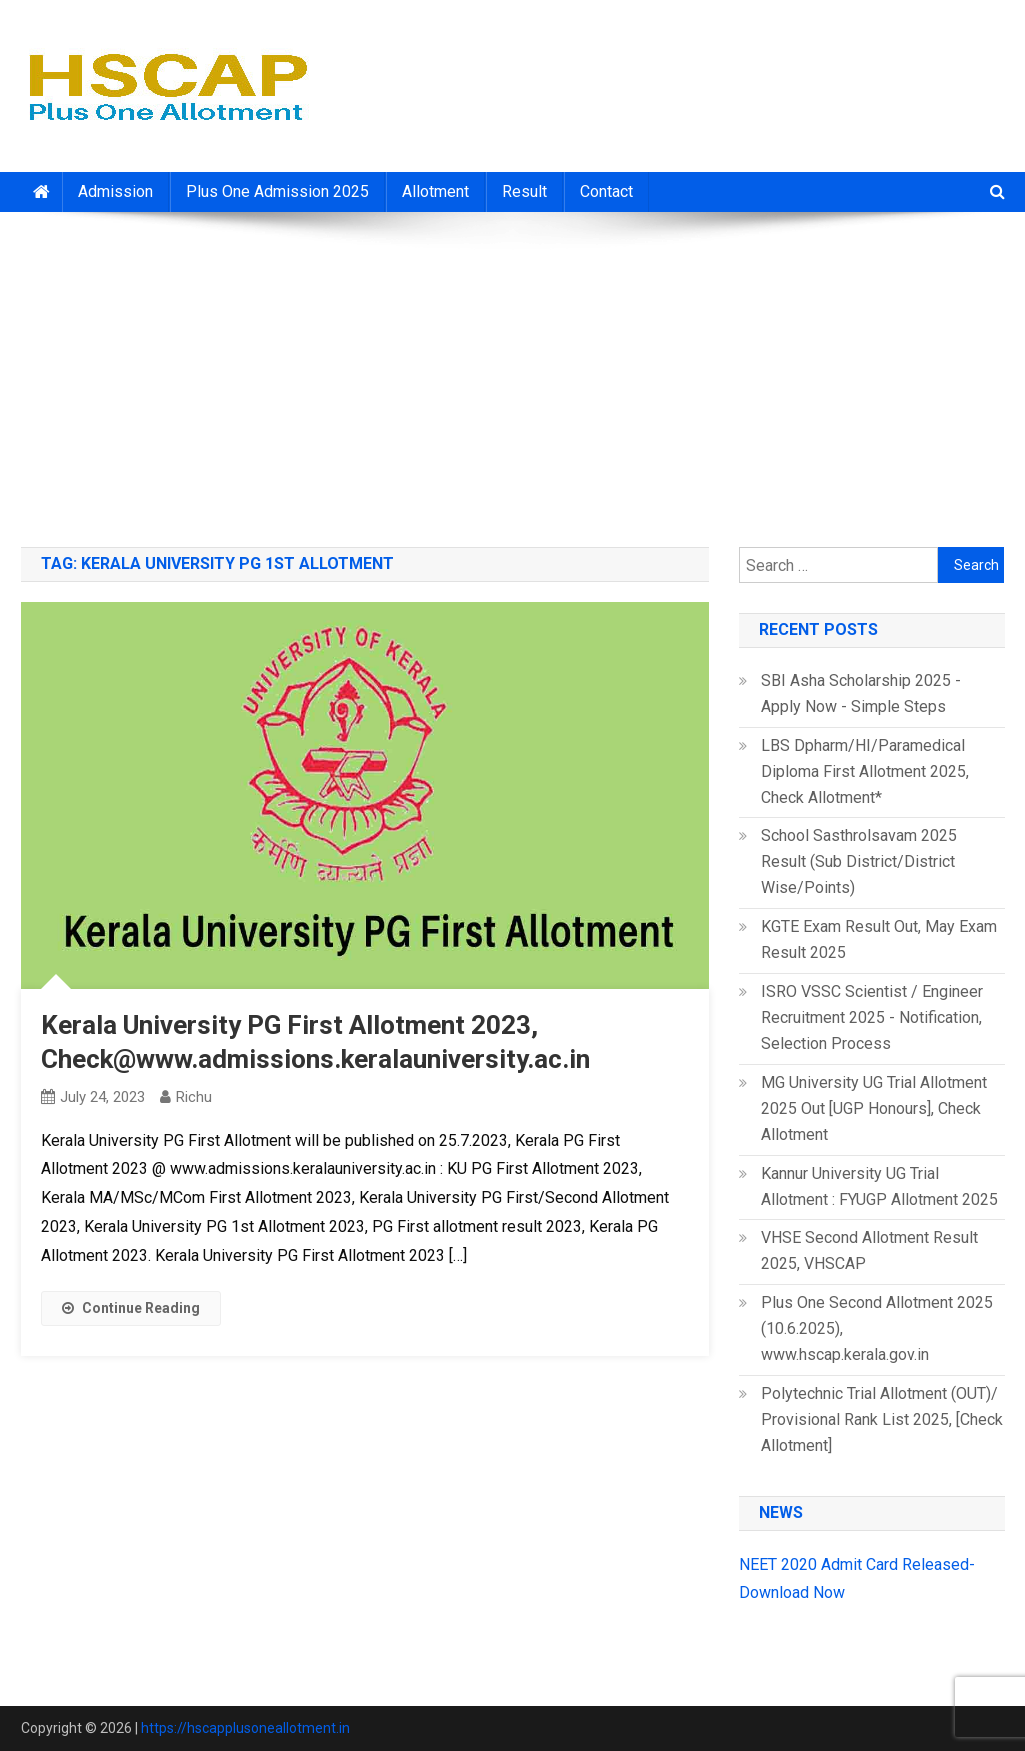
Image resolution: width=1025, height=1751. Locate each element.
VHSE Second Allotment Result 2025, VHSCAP (869, 1250)
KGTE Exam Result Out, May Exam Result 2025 (879, 939)
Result (524, 191)
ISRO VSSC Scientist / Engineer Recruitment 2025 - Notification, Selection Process (872, 1017)
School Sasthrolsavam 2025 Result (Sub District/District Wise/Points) (859, 861)
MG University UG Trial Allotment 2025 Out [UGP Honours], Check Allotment (874, 1108)
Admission (115, 191)
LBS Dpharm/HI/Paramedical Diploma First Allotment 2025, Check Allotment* (865, 771)
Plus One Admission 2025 (277, 191)
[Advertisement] (512, 372)
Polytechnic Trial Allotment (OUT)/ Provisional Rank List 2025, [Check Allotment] (882, 1419)
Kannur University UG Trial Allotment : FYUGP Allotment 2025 (879, 1186)
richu (194, 1097)
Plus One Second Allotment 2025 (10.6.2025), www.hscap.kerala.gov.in (877, 1328)
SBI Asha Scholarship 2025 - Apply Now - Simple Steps (861, 693)
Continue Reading (131, 1308)
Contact (606, 191)
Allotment (435, 191)
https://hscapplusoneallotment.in (245, 1728)
